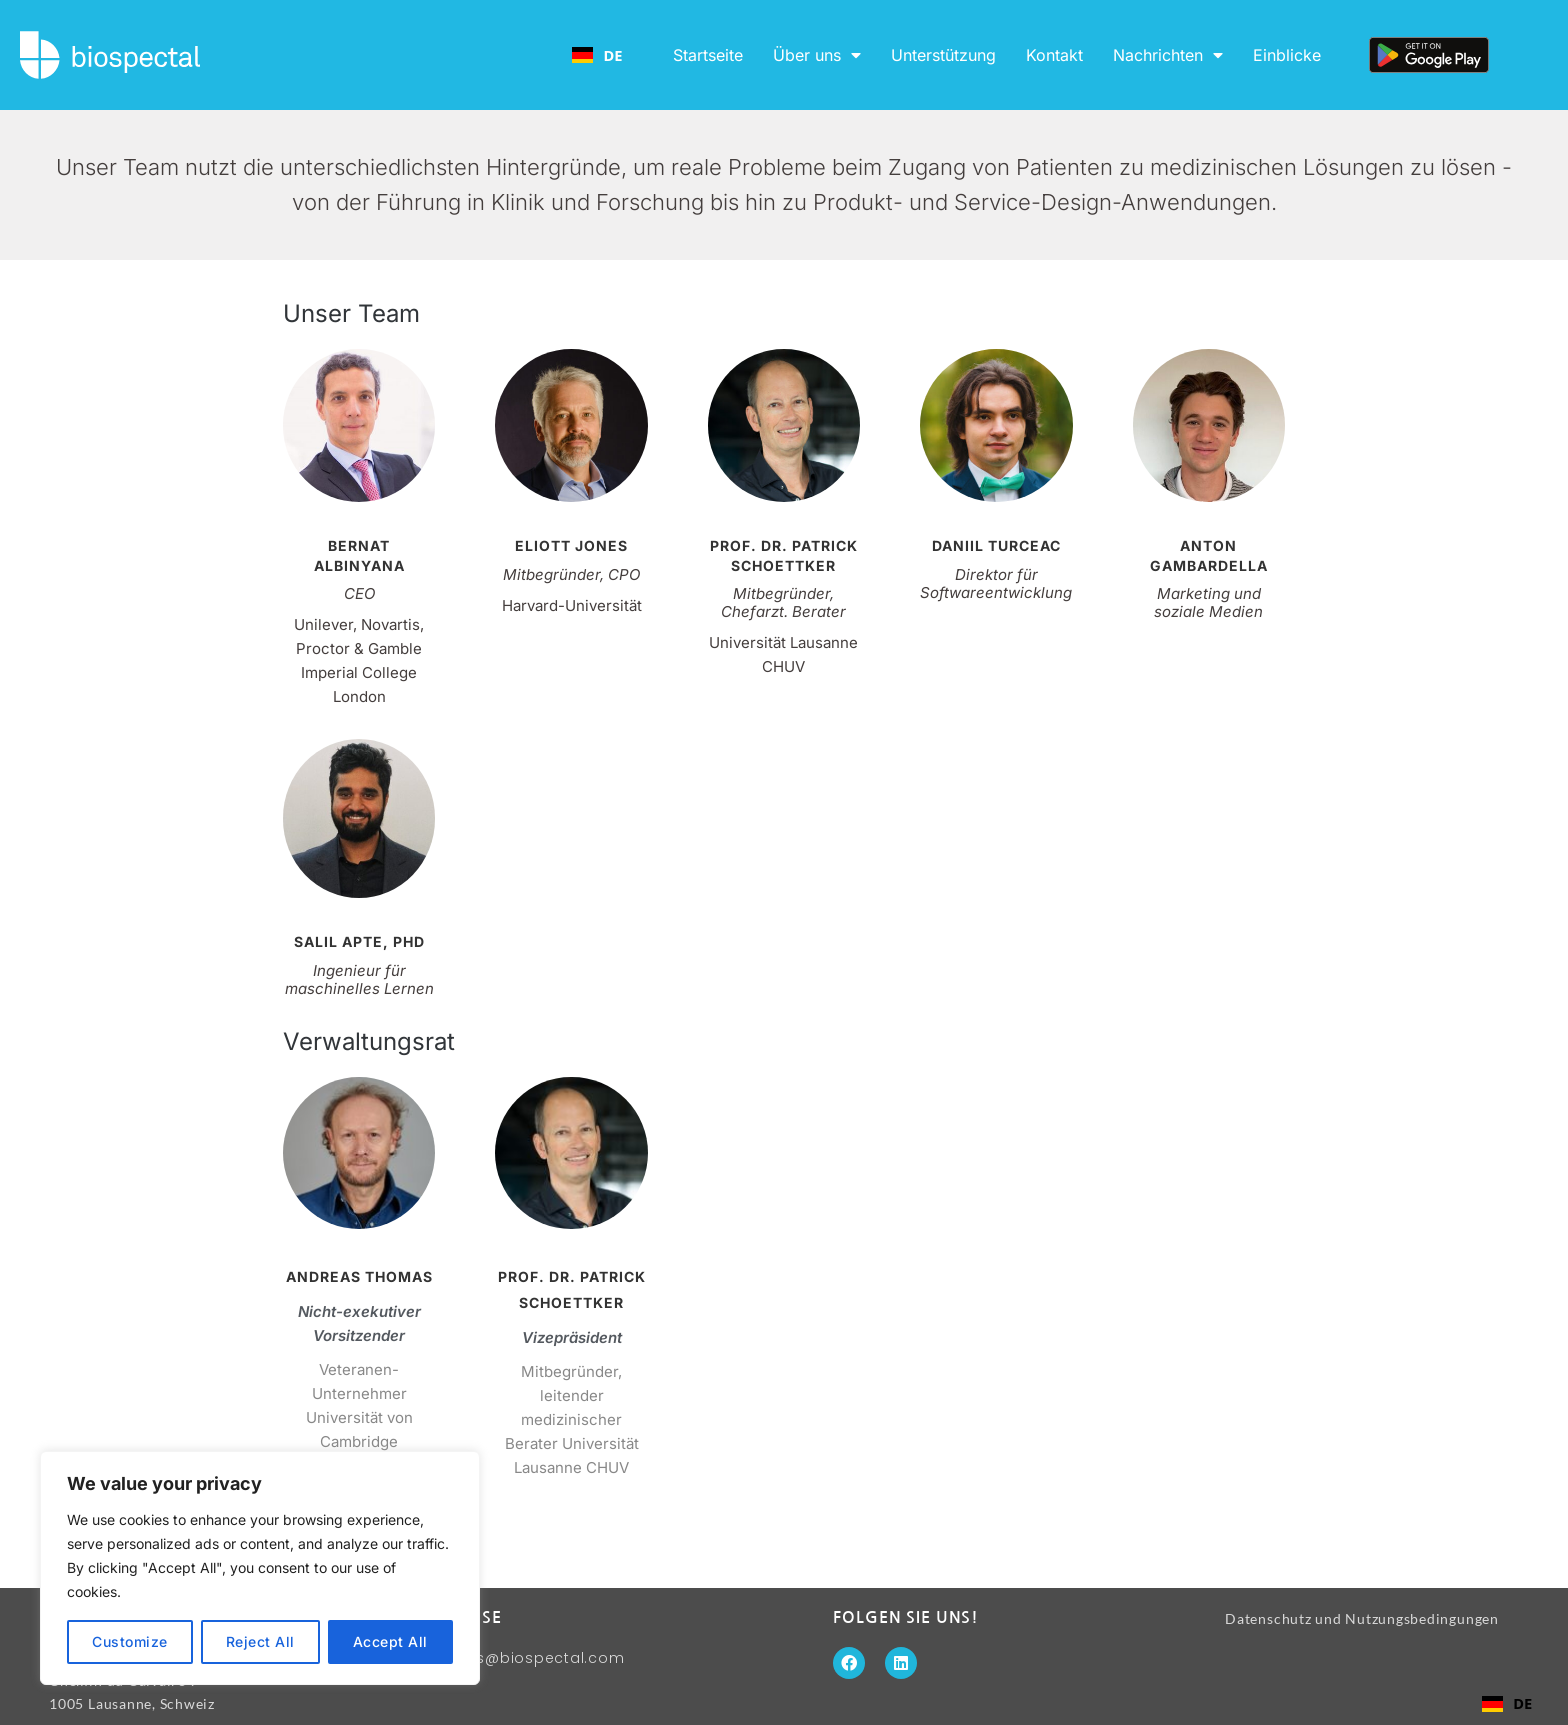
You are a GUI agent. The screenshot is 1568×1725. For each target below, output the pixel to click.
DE (597, 55)
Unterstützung (943, 55)
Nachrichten (1168, 55)
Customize (130, 1641)
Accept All (390, 1641)
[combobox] (597, 55)
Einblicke (1287, 55)
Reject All (260, 1641)
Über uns (817, 55)
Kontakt (1054, 55)
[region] (260, 1568)
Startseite (708, 55)
